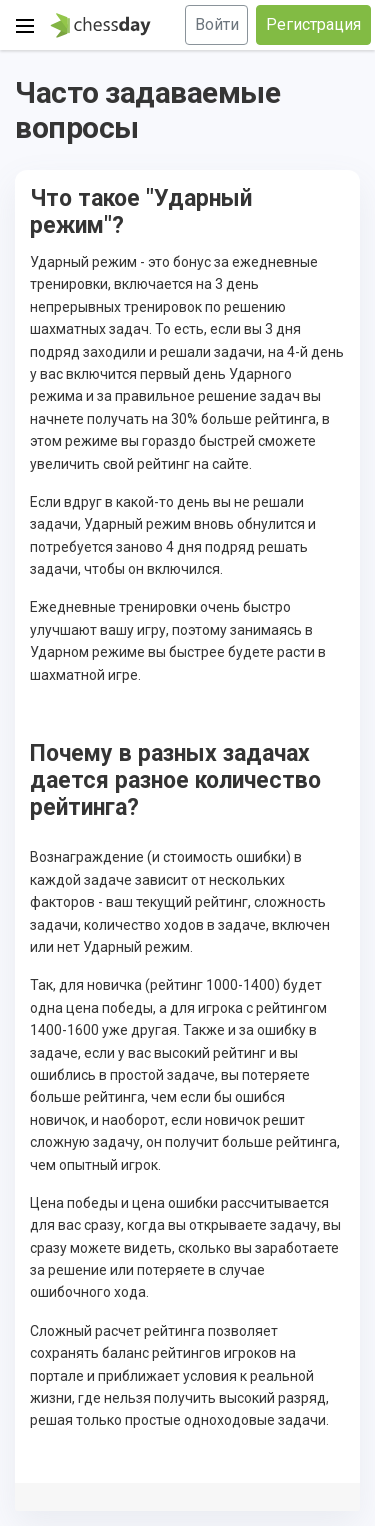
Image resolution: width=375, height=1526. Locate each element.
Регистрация (313, 24)
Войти (217, 24)
